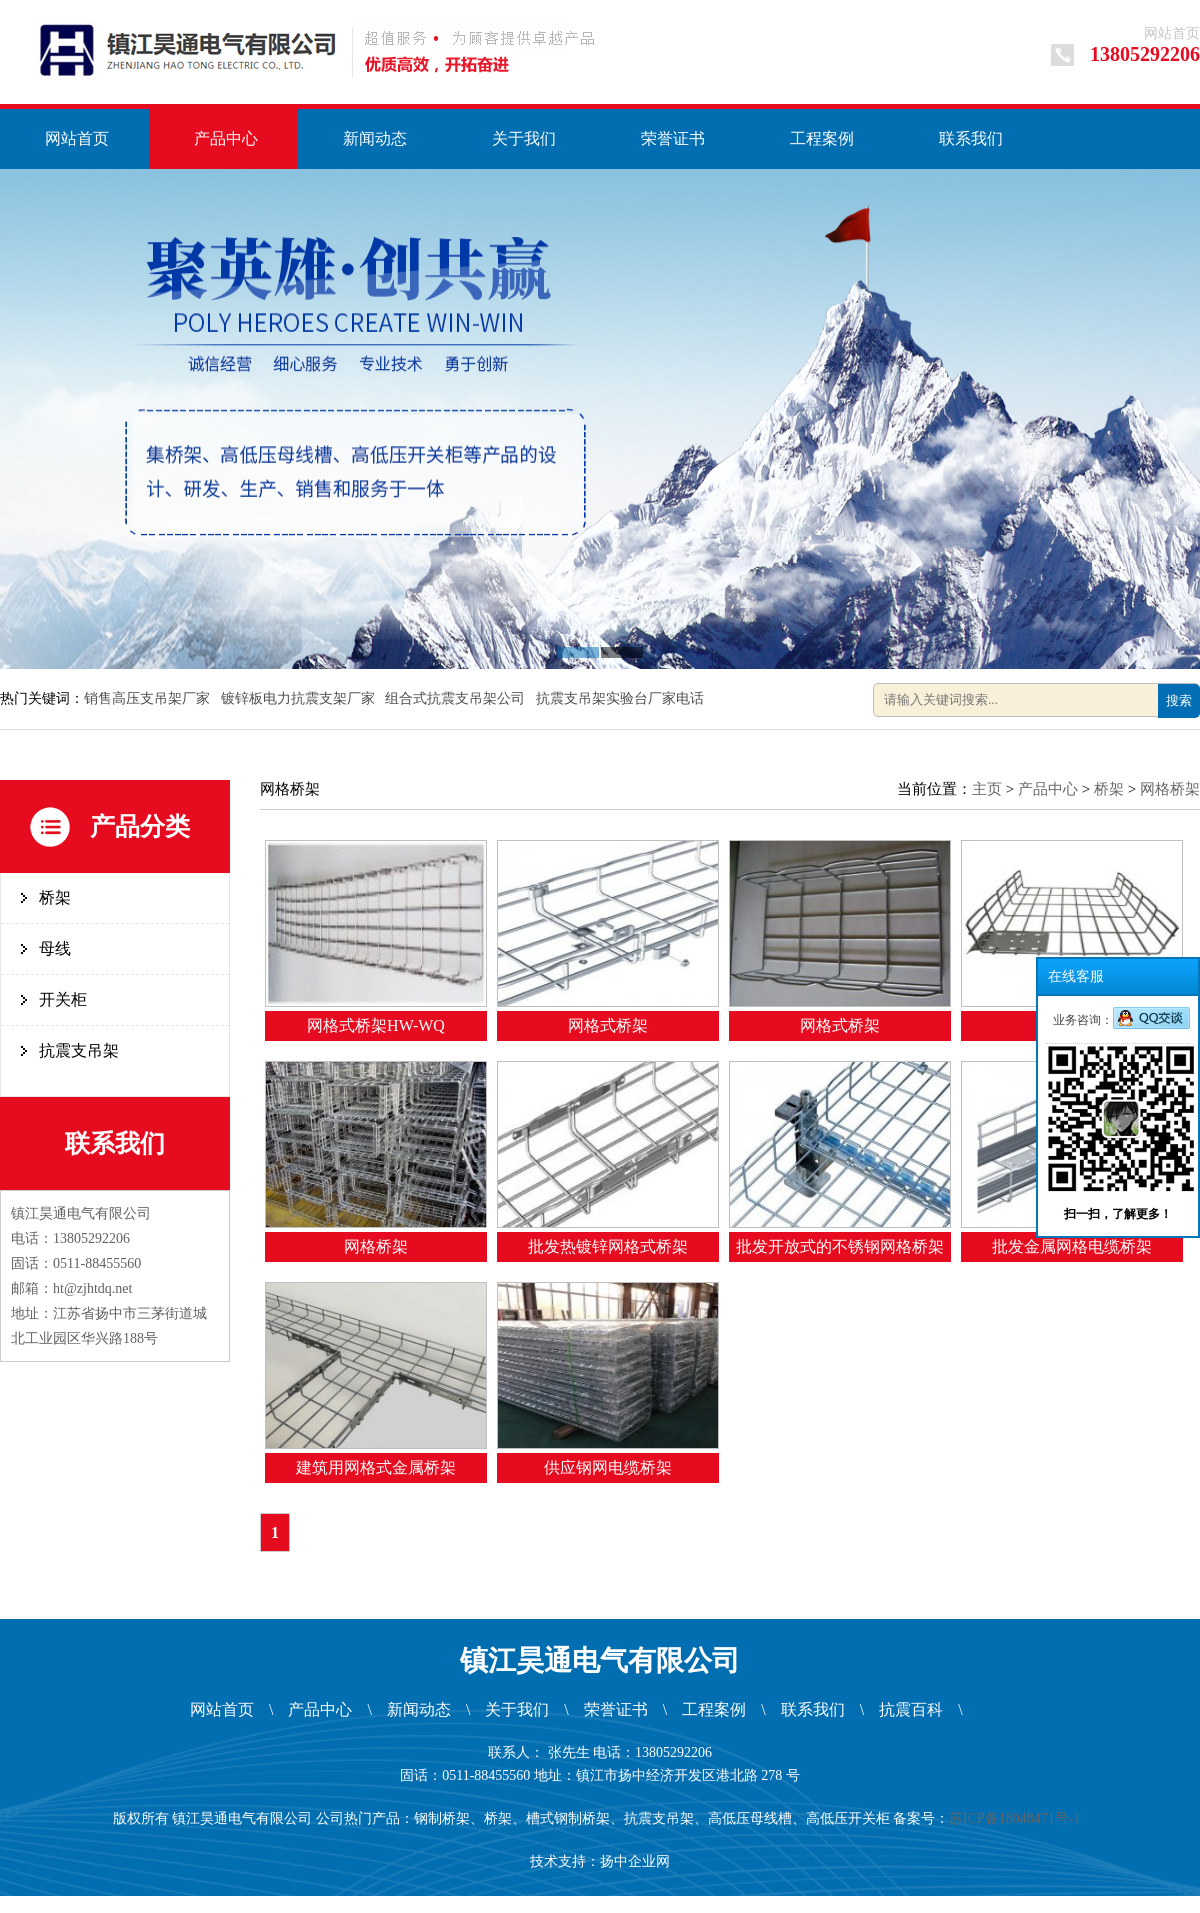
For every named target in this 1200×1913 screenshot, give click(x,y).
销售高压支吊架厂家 (149, 698)
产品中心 (226, 138)
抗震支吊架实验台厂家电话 (622, 698)
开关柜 (63, 999)
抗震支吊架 (79, 1050)
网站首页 (1172, 33)
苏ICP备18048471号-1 (1018, 1818)
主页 (987, 789)
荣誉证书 (673, 138)
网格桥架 (1170, 789)
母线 (55, 948)
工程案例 (822, 138)
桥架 (55, 897)
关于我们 (524, 138)
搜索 (1179, 700)
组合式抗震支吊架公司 (457, 698)
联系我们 (971, 138)
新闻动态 (375, 138)
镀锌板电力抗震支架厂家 (300, 698)
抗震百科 (911, 1709)
